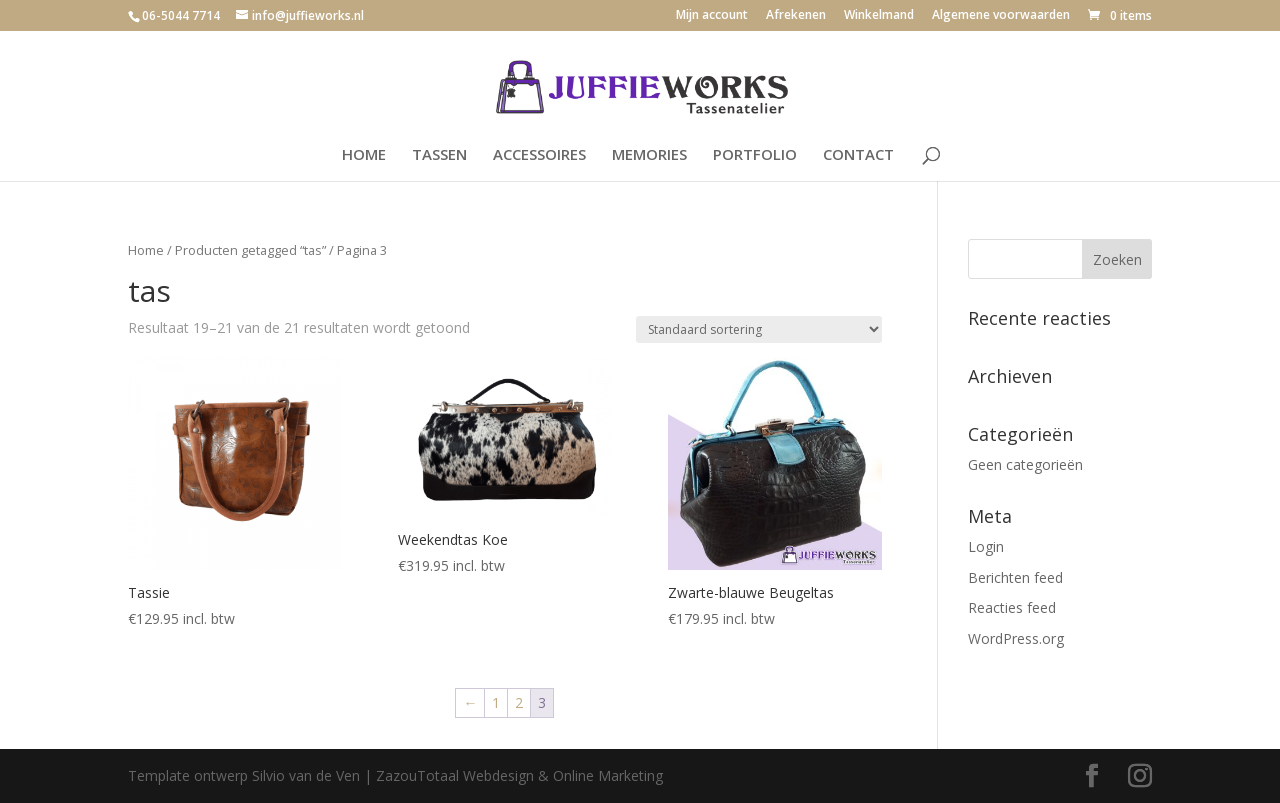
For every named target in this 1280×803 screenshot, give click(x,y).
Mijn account (712, 16)
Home (146, 250)
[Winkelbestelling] (759, 329)
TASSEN (439, 155)
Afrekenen (796, 16)
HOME (364, 155)
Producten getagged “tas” (250, 250)
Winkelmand (879, 16)
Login (986, 546)
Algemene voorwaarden (1001, 16)
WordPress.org (1016, 638)
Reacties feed (1012, 607)
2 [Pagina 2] (519, 702)
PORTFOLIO (755, 155)
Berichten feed (1015, 577)
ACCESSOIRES (539, 155)
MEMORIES (649, 155)
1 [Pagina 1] (496, 702)
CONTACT (858, 155)
